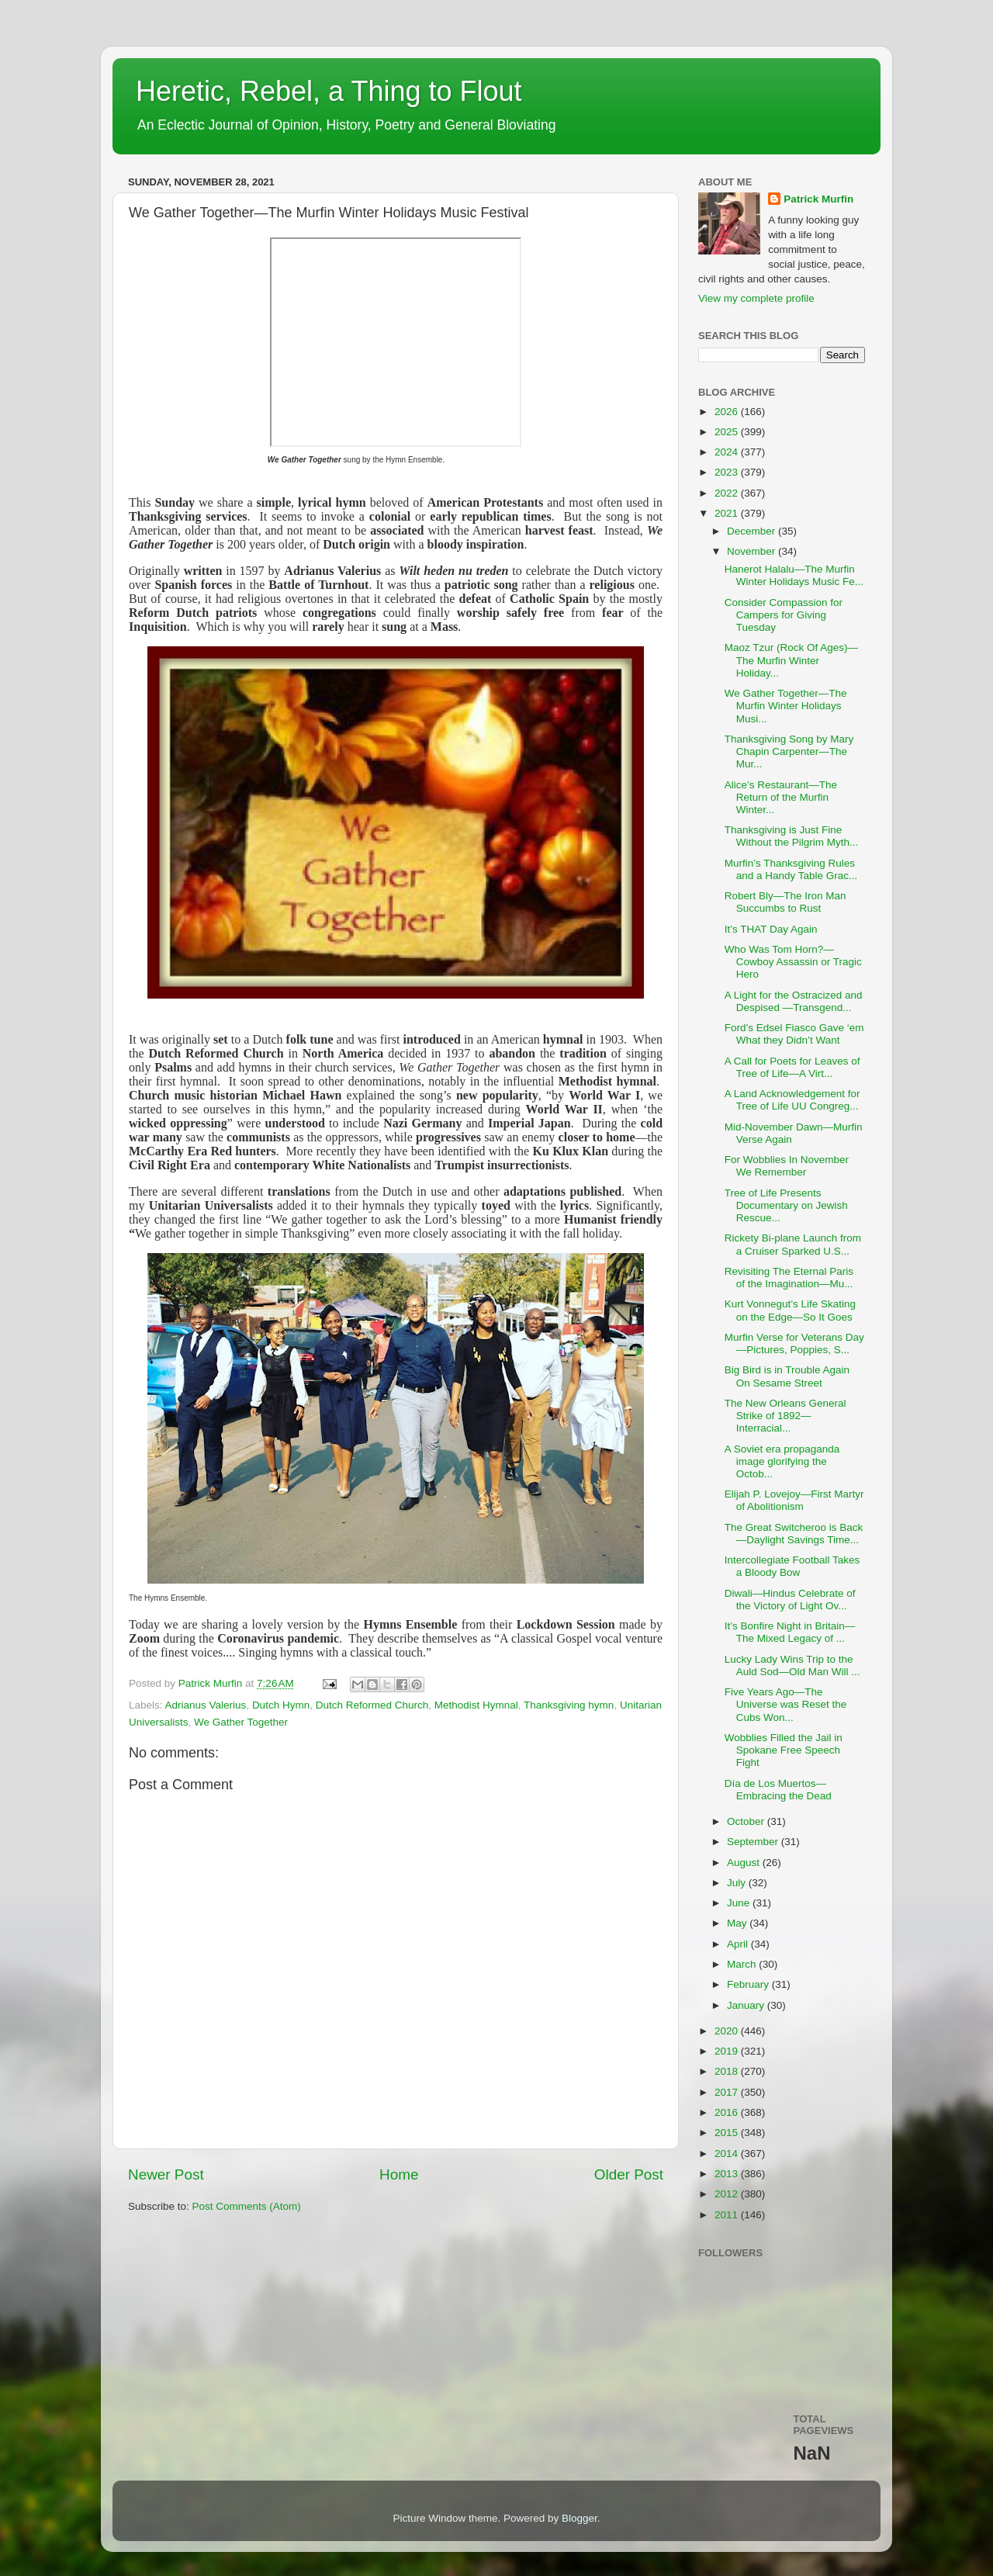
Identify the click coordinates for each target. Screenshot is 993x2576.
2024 (727, 452)
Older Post (628, 2174)
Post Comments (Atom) (246, 2206)
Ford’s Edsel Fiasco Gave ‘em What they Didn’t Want (794, 1034)
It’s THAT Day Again (771, 929)
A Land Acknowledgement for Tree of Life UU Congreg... (792, 1100)
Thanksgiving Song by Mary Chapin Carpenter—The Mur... (789, 751)
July (738, 1883)
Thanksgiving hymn (569, 1705)
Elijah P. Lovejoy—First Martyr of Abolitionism (794, 1500)
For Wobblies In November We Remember (787, 1166)
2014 (727, 2153)
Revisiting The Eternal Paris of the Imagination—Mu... (789, 1277)
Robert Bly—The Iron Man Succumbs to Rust (785, 902)
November (752, 551)
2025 (727, 432)
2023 (727, 472)
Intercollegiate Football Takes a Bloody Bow (792, 1566)
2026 (727, 411)
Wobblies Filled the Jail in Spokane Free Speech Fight (783, 1750)
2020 (727, 2031)
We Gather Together (241, 1722)
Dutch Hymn (281, 1705)
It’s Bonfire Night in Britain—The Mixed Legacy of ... (790, 1632)
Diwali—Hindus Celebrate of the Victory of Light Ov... (790, 1599)
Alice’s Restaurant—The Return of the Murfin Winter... (781, 797)
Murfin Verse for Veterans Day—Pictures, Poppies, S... (794, 1343)
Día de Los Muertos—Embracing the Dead (778, 1790)
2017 (727, 2092)
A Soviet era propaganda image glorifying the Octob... (782, 1461)
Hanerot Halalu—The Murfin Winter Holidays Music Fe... (794, 575)
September (754, 1841)
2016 (727, 2112)
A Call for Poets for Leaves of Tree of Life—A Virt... (792, 1067)
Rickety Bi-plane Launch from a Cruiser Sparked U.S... (793, 1244)
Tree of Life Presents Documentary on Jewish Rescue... (786, 1205)
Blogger (579, 2518)
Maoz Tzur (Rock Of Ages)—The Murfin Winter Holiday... (791, 660)
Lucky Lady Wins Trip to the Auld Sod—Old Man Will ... (792, 1665)
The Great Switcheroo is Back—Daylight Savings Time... (794, 1534)
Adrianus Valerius (206, 1705)
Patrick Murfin (818, 199)
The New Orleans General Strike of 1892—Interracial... (785, 1415)
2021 (727, 513)
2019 (727, 2051)
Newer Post (166, 2174)
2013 (727, 2174)
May (738, 1923)
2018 (727, 2071)
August (745, 1862)
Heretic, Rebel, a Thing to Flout (329, 91)
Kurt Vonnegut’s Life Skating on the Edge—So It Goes (790, 1310)
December (752, 531)
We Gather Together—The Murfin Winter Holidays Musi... (786, 705)
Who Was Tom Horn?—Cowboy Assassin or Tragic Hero (793, 961)
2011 (727, 2215)
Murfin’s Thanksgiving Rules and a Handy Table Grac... (791, 869)
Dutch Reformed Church (372, 1705)
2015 (727, 2132)
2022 (727, 493)
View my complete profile (756, 298)
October (747, 1821)
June (740, 1903)
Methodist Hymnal (476, 1705)
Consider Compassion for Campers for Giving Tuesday (783, 615)
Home (398, 2174)
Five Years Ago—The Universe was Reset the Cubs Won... (786, 1704)
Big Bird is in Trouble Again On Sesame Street (787, 1376)
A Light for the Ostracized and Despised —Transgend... (794, 1001)
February (749, 1984)
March (743, 1964)
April (739, 1944)
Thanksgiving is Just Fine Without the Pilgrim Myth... (792, 836)
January (747, 2005)
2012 (727, 2194)
